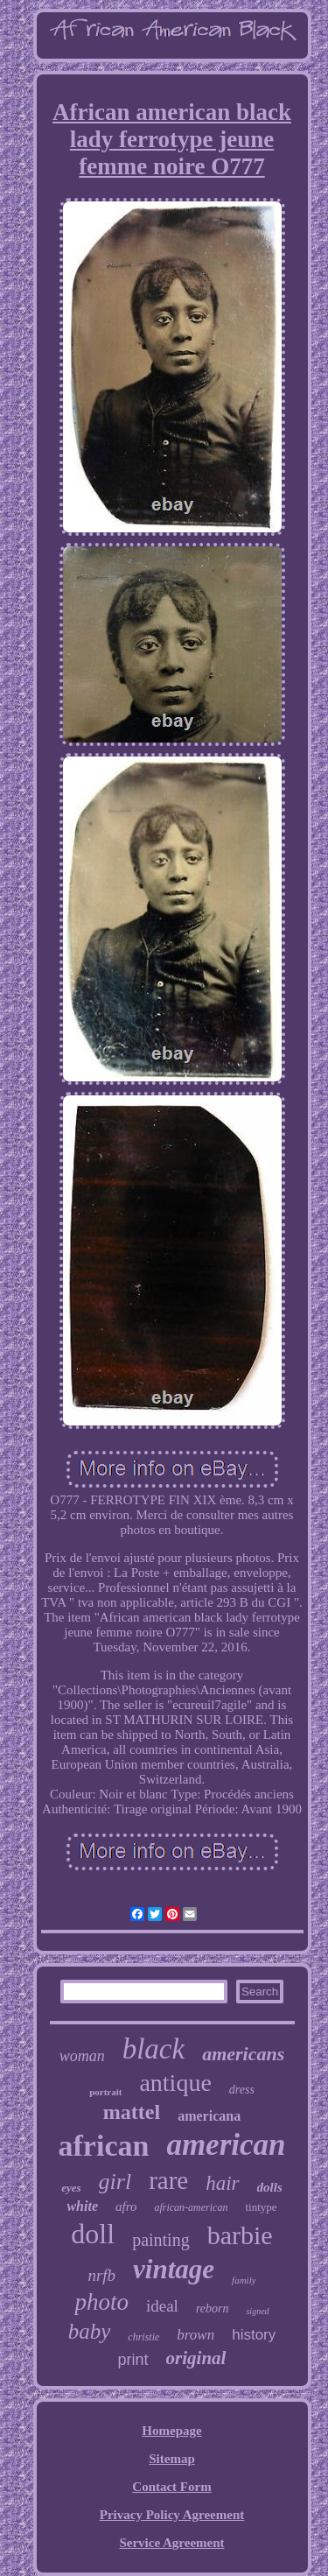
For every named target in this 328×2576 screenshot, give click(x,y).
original (196, 2357)
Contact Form (171, 2487)
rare (168, 2180)
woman (82, 2056)
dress (242, 2089)
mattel (131, 2112)
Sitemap (172, 2459)
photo (101, 2302)
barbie (240, 2235)
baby (89, 2331)
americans (243, 2054)
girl (115, 2181)
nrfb (101, 2275)
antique (175, 2082)
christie (143, 2337)
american (225, 2145)
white (82, 2206)
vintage (173, 2269)
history (254, 2334)
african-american (190, 2207)
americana (209, 2115)
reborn (212, 2308)
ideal (162, 2306)
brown (195, 2334)
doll (93, 2233)
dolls (270, 2187)
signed (257, 2311)
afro (125, 2206)
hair (222, 2183)
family (244, 2280)
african (104, 2145)
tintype (260, 2207)
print (133, 2359)
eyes (70, 2187)
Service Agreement (171, 2543)
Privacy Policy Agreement (172, 2515)
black (153, 2049)
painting (161, 2239)
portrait (105, 2092)
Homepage (171, 2431)
